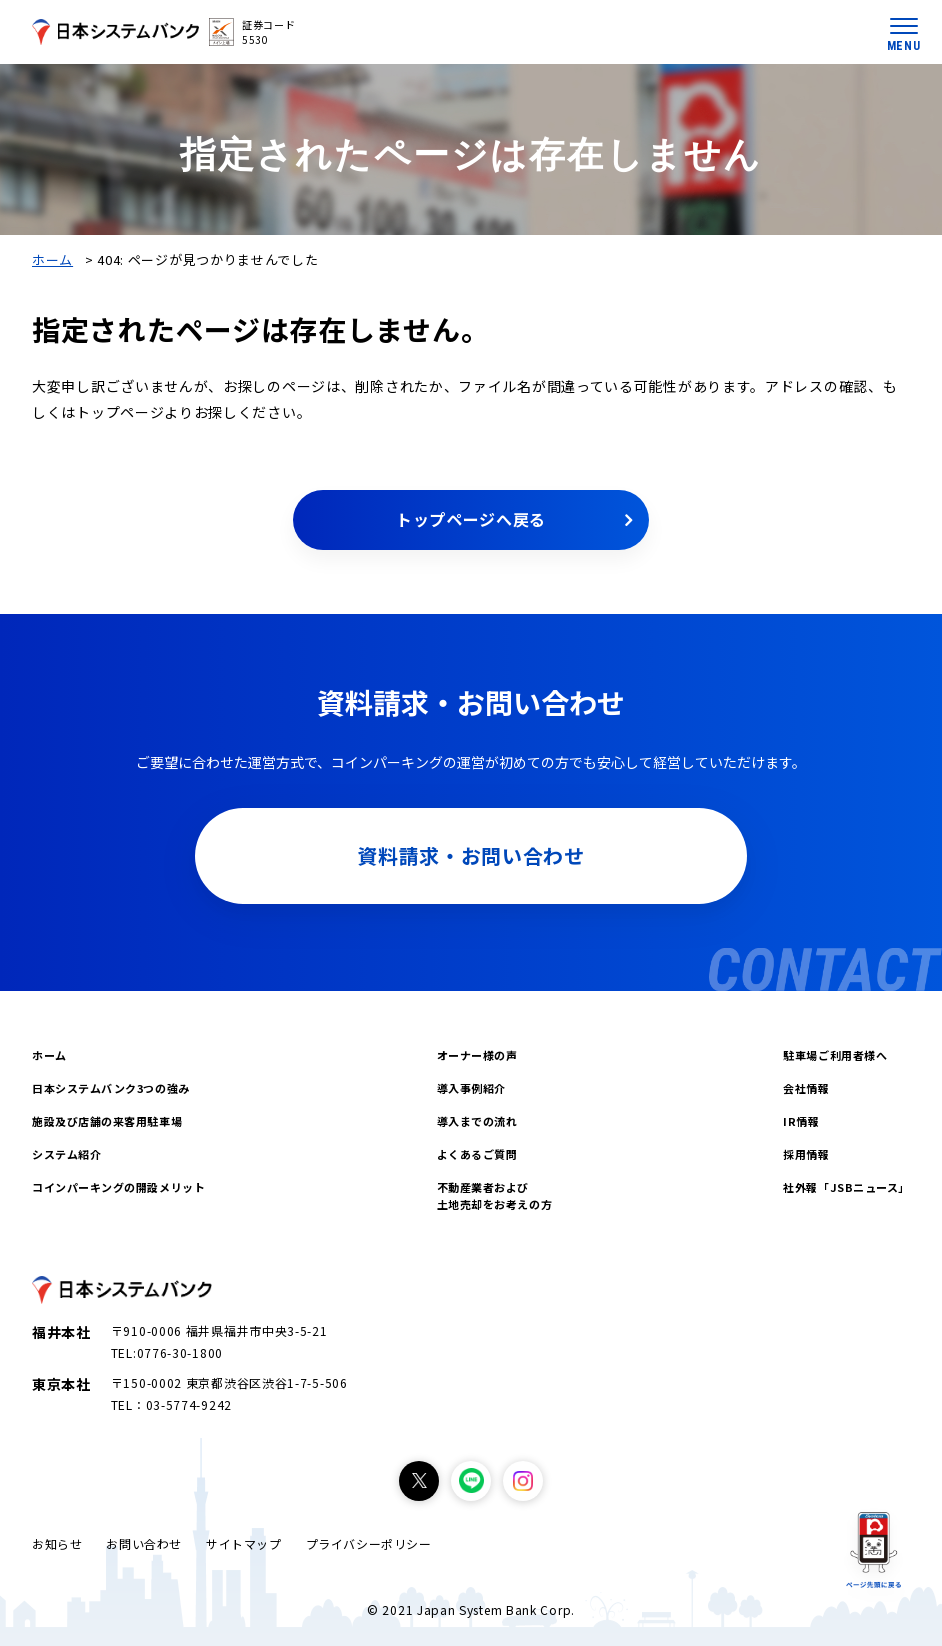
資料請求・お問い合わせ (471, 855)
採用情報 (806, 1154)
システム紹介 (66, 1154)
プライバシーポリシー (369, 1543)
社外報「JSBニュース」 (846, 1187)
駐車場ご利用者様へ (835, 1055)
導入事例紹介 (471, 1088)
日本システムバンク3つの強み (111, 1088)
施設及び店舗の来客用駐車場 (107, 1121)
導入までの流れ (477, 1121)
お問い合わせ (144, 1543)
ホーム (52, 259)
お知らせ (57, 1543)
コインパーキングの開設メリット (118, 1187)
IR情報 (801, 1121)
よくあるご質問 (477, 1154)
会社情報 (806, 1088)
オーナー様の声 (477, 1055)
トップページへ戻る (471, 519)
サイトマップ (244, 1543)
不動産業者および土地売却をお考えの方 (495, 1195)
